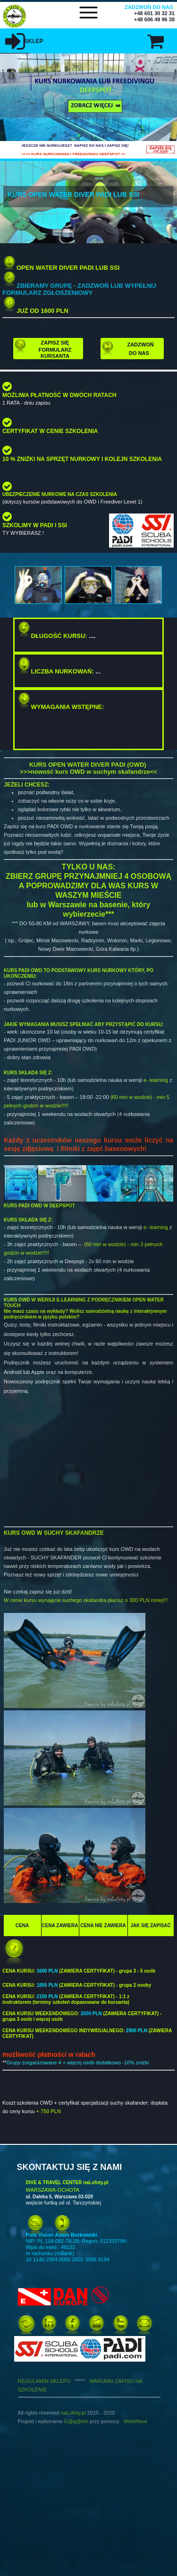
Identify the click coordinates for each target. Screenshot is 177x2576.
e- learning (155, 1080)
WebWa (133, 2421)
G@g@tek (76, 2421)
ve (144, 2421)
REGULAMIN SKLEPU (54, 2381)
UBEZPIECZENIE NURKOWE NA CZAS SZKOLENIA (60, 494)
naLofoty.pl (73, 2413)
